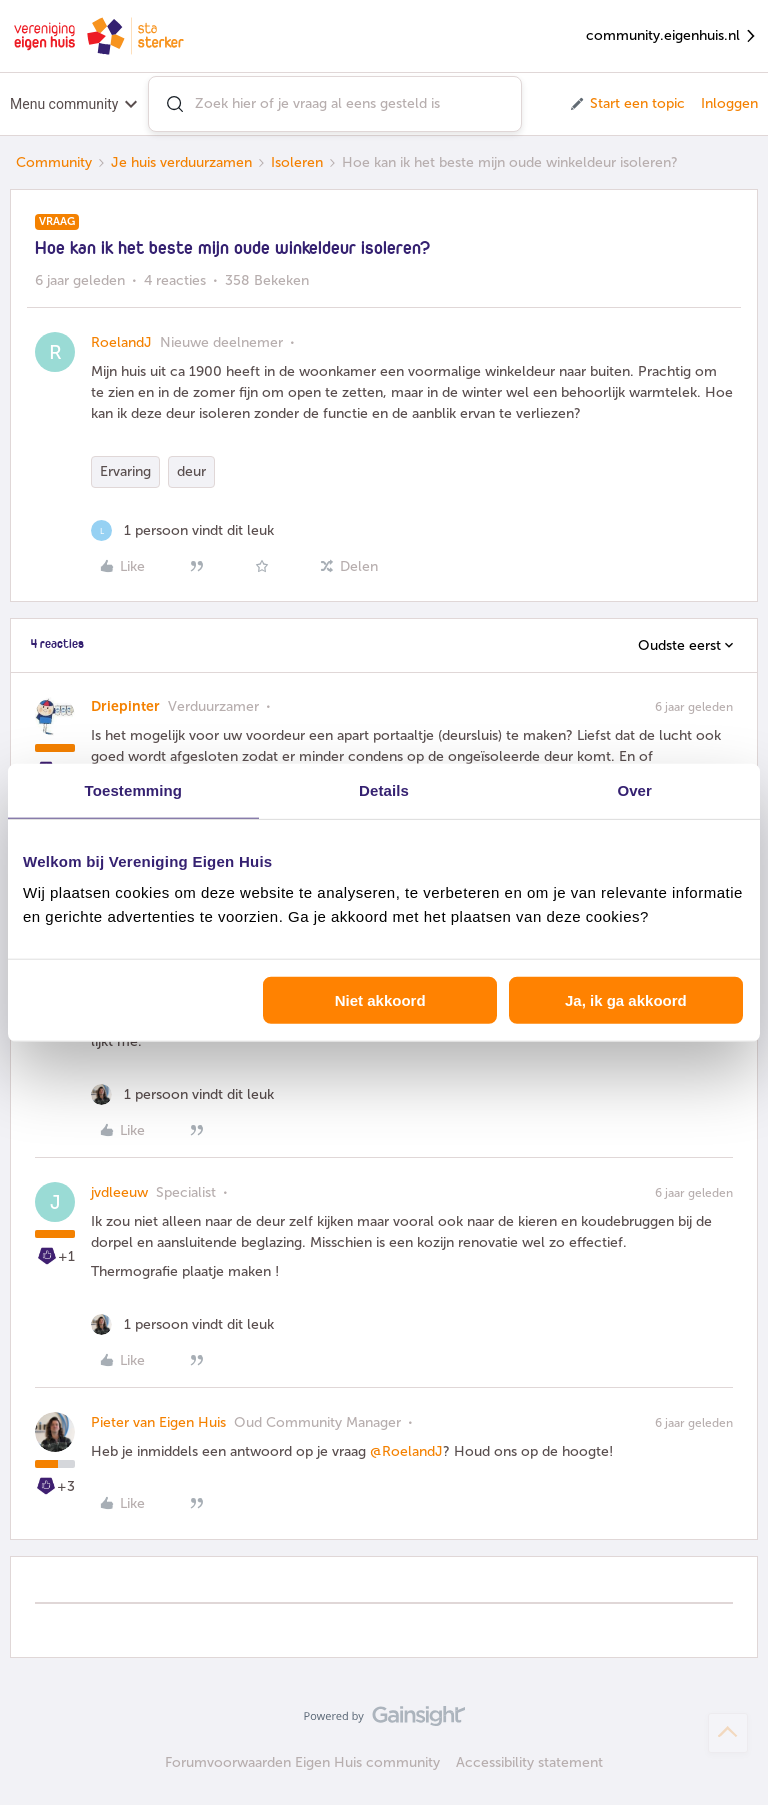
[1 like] (182, 530)
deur (191, 471)
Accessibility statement (529, 1762)
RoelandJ (121, 342)
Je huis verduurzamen (181, 162)
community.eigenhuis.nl (672, 36)
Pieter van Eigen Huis (158, 1422)
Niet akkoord (380, 1000)
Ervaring (125, 471)
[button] (626, 104)
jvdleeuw (119, 1192)
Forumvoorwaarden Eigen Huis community (302, 1762)
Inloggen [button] (729, 103)
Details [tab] (384, 789)
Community (54, 162)
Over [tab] (634, 789)
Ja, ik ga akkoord (626, 1000)
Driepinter (125, 706)
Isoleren (297, 162)
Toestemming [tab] (134, 789)
